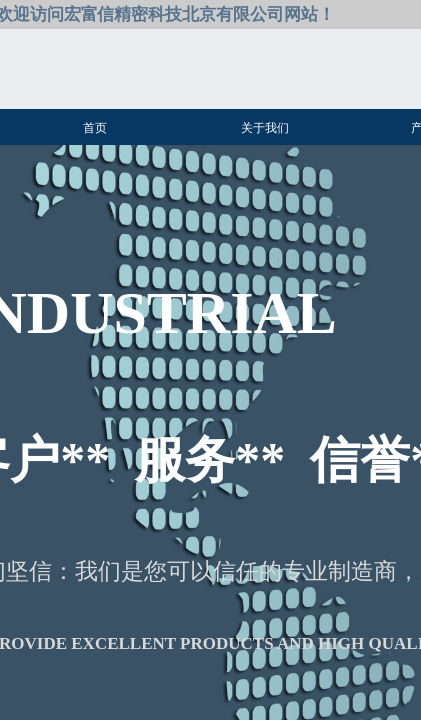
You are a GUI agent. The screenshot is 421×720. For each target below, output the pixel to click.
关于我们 (265, 128)
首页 (95, 128)
